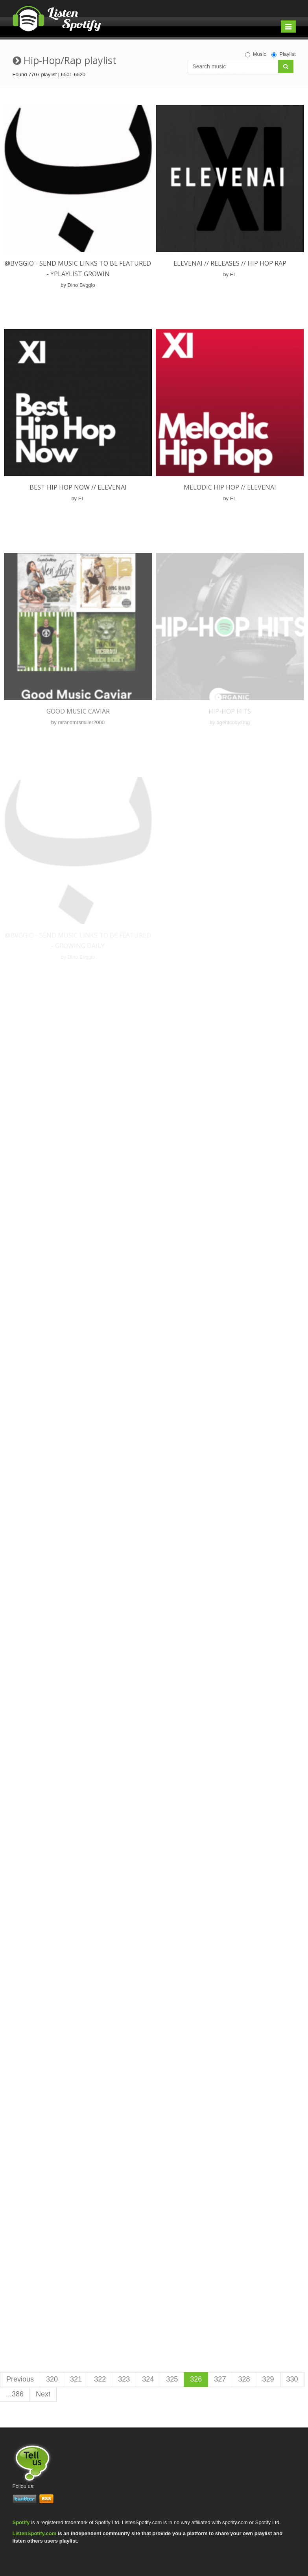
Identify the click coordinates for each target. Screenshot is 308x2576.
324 (148, 2379)
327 (220, 2379)
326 (196, 2379)
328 (244, 2379)
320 (52, 2379)
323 (124, 2379)
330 (292, 2379)
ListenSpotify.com (35, 2533)
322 (100, 2379)
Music (255, 54)
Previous (20, 2379)
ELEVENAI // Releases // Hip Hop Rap (229, 263)
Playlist (283, 54)
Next (43, 2394)
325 (172, 2379)
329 (268, 2379)
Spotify (21, 2522)
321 (76, 2379)
